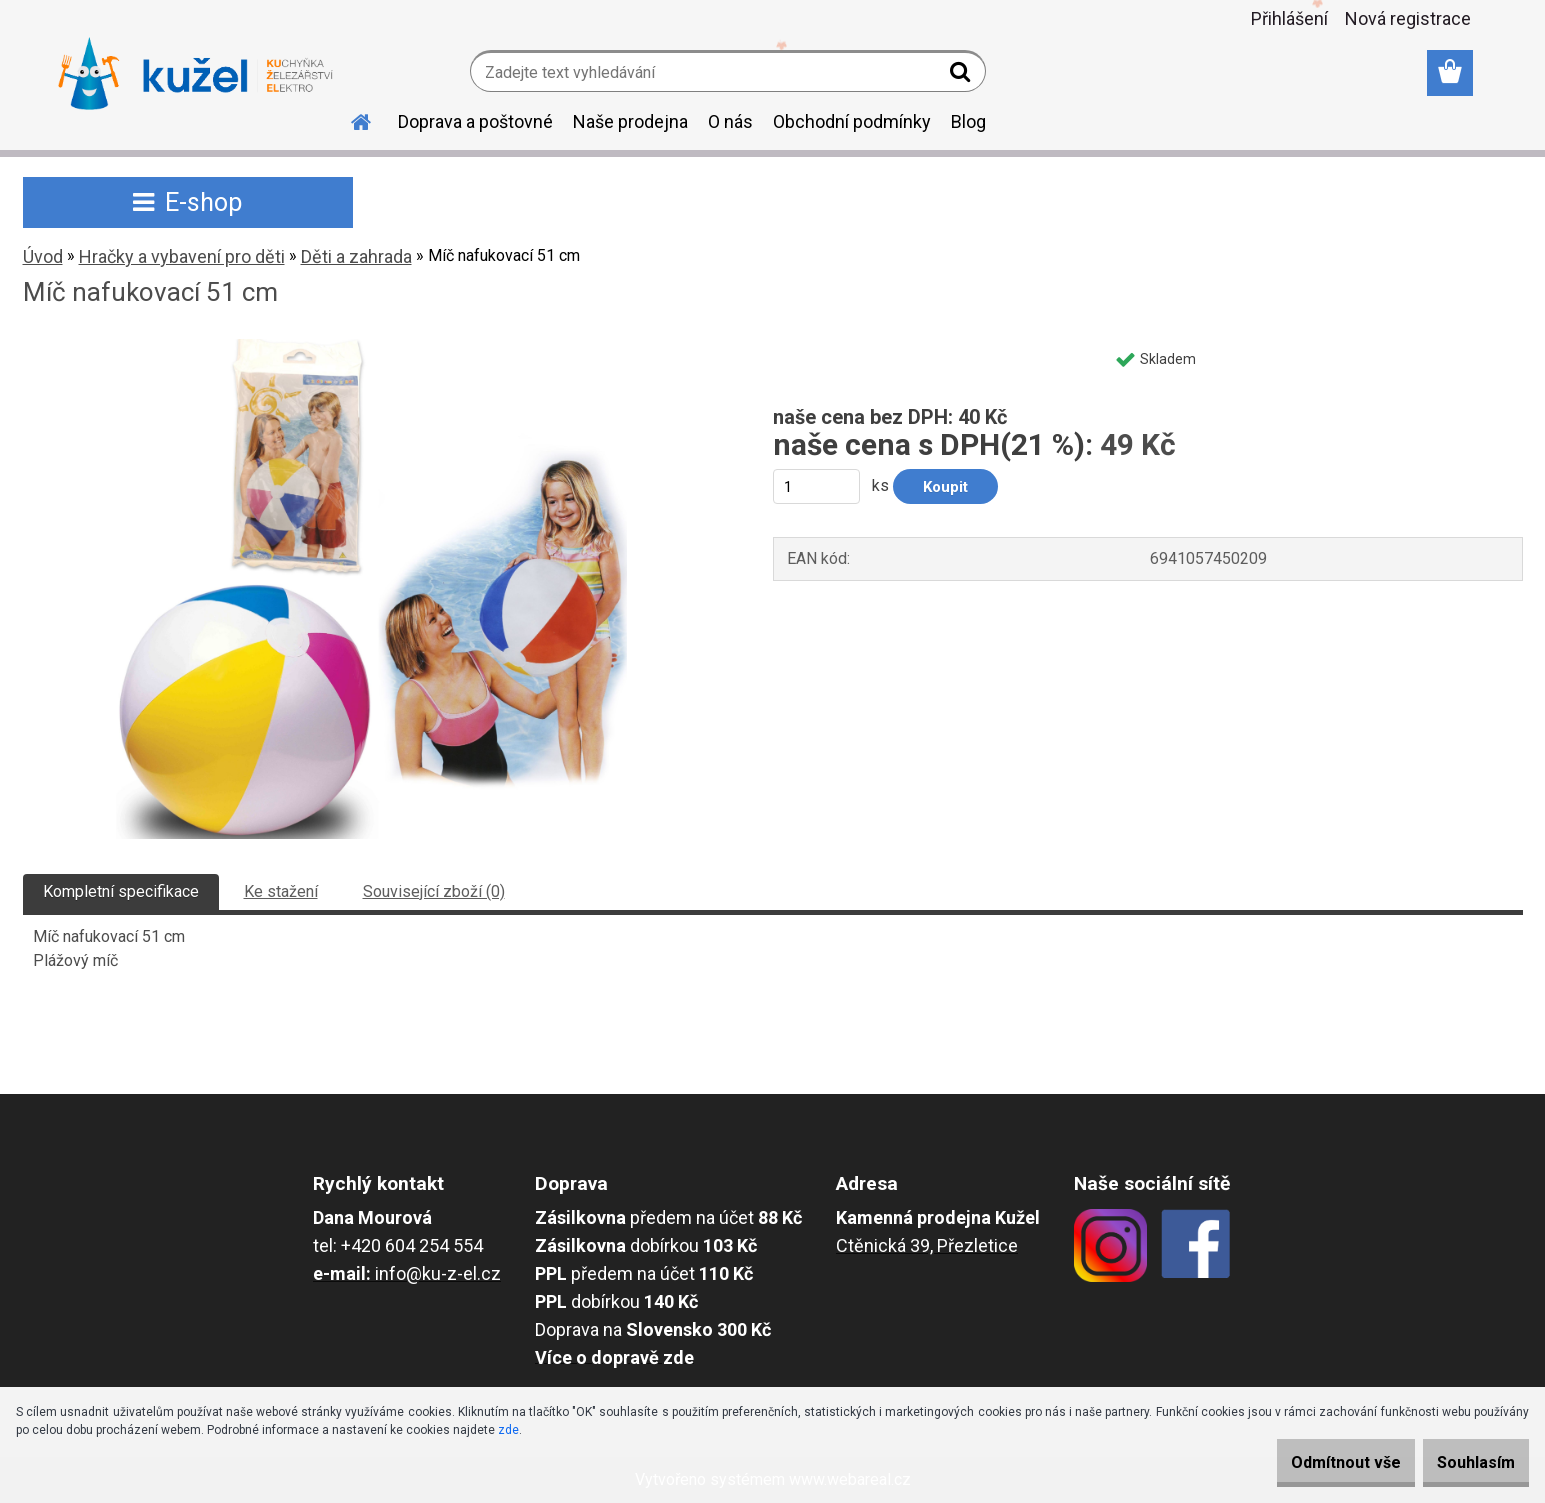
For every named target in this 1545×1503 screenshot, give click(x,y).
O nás (730, 121)
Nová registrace (1408, 18)
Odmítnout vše (1313, 1462)
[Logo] (195, 74)
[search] (962, 76)
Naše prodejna (630, 121)
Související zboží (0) (434, 891)
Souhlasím (1465, 1462)
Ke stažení (281, 891)
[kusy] (816, 486)
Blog (968, 121)
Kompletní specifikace (121, 891)
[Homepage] (350, 119)
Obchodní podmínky (852, 121)
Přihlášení (1289, 18)
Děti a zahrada (356, 256)
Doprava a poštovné (475, 121)
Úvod (43, 256)
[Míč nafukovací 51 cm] (371, 346)
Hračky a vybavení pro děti (182, 256)
